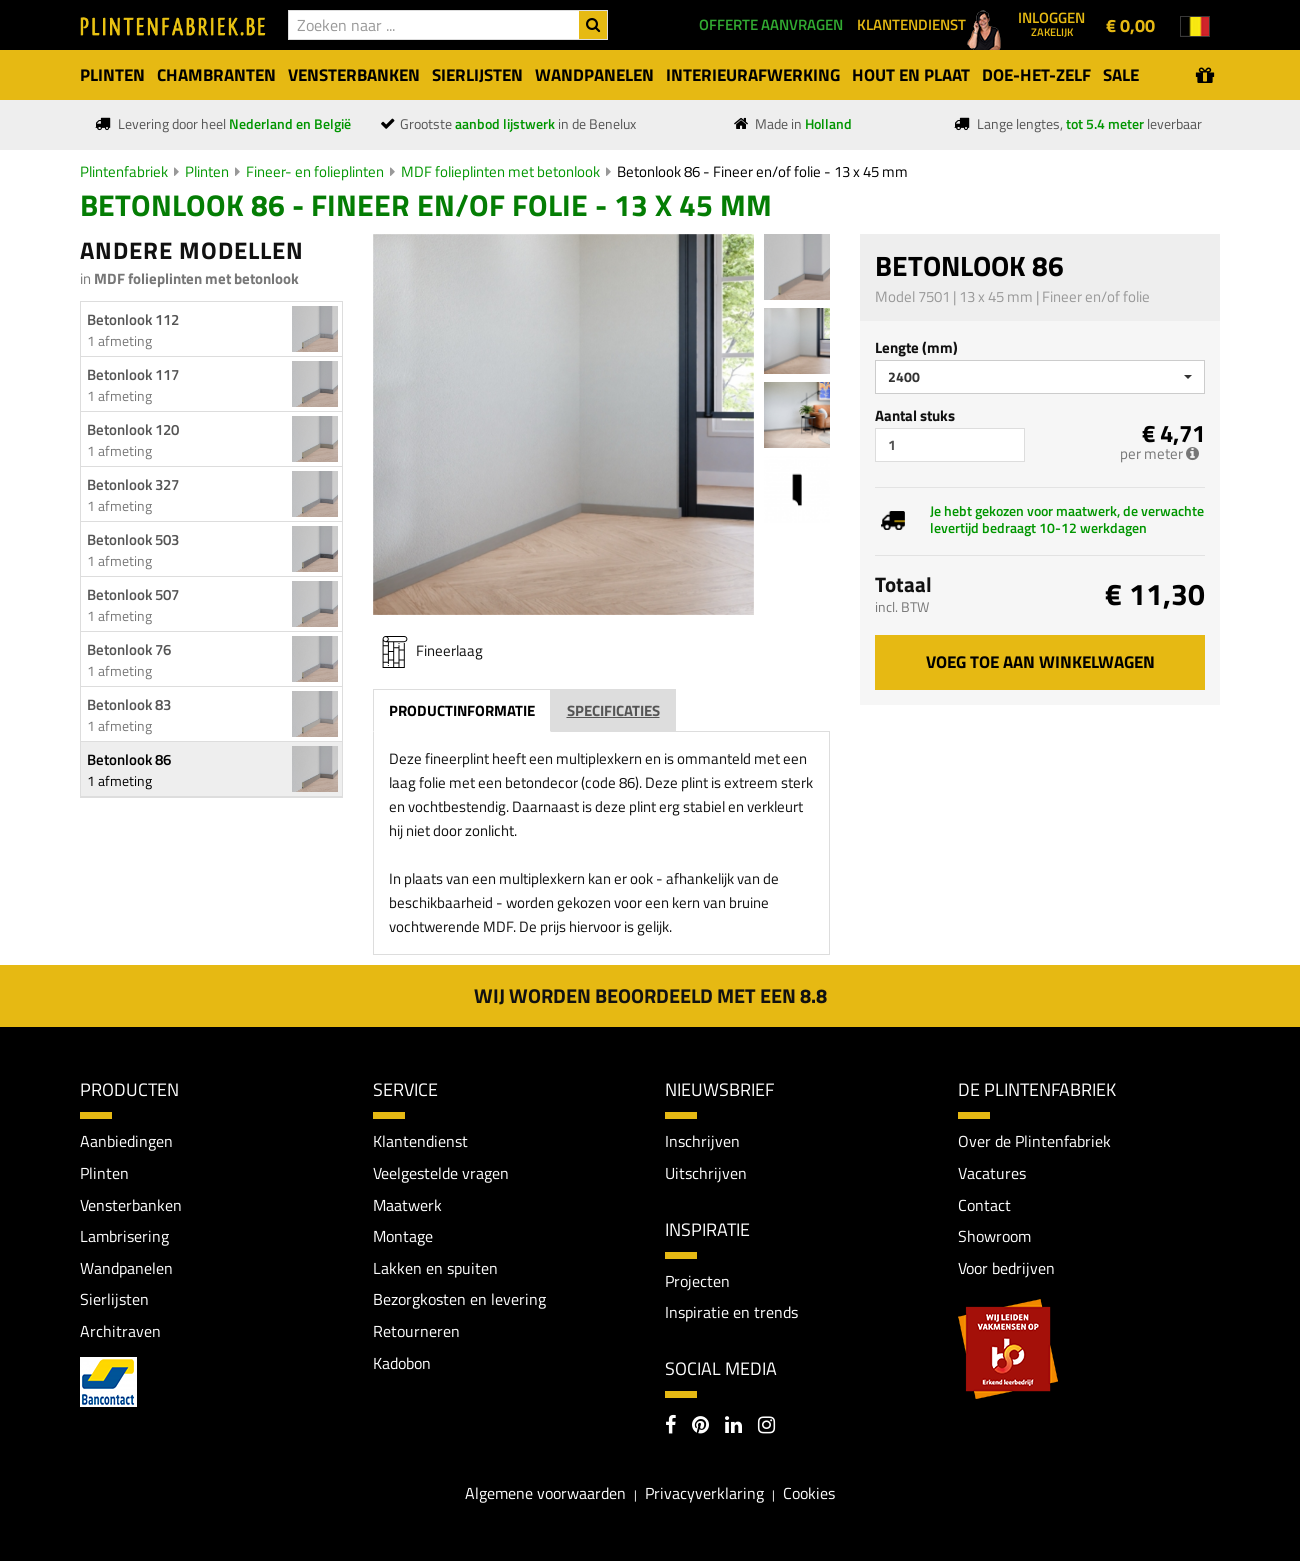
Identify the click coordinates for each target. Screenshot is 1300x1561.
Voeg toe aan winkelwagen (1040, 662)
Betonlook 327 (133, 484)
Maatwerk (407, 1205)
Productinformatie (462, 710)
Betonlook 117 (133, 374)
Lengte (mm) (916, 347)
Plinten (207, 171)
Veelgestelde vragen (441, 1173)
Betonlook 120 (133, 429)
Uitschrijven (706, 1173)
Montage (403, 1236)
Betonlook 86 (129, 759)
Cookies (809, 1493)
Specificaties (613, 710)
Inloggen (1051, 23)
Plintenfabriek (124, 171)
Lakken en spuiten (435, 1268)
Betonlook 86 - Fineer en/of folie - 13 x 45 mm (762, 171)
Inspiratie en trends (731, 1312)
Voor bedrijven (1006, 1268)
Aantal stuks (915, 415)
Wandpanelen (126, 1268)
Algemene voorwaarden (545, 1493)
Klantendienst (420, 1141)
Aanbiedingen (126, 1141)
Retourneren (416, 1331)
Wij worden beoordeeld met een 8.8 (650, 995)
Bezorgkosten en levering (459, 1299)
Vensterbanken (131, 1205)
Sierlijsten (114, 1299)
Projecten (697, 1281)
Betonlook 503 (133, 539)
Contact (984, 1205)
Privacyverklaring (704, 1493)
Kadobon (402, 1363)
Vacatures (992, 1173)
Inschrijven (702, 1141)
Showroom (994, 1236)
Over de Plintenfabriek (1034, 1141)
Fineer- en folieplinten (315, 171)
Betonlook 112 (133, 319)
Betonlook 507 (133, 594)
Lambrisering (124, 1236)
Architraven (120, 1331)
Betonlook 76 (129, 649)
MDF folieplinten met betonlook (500, 171)
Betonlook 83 (129, 704)
